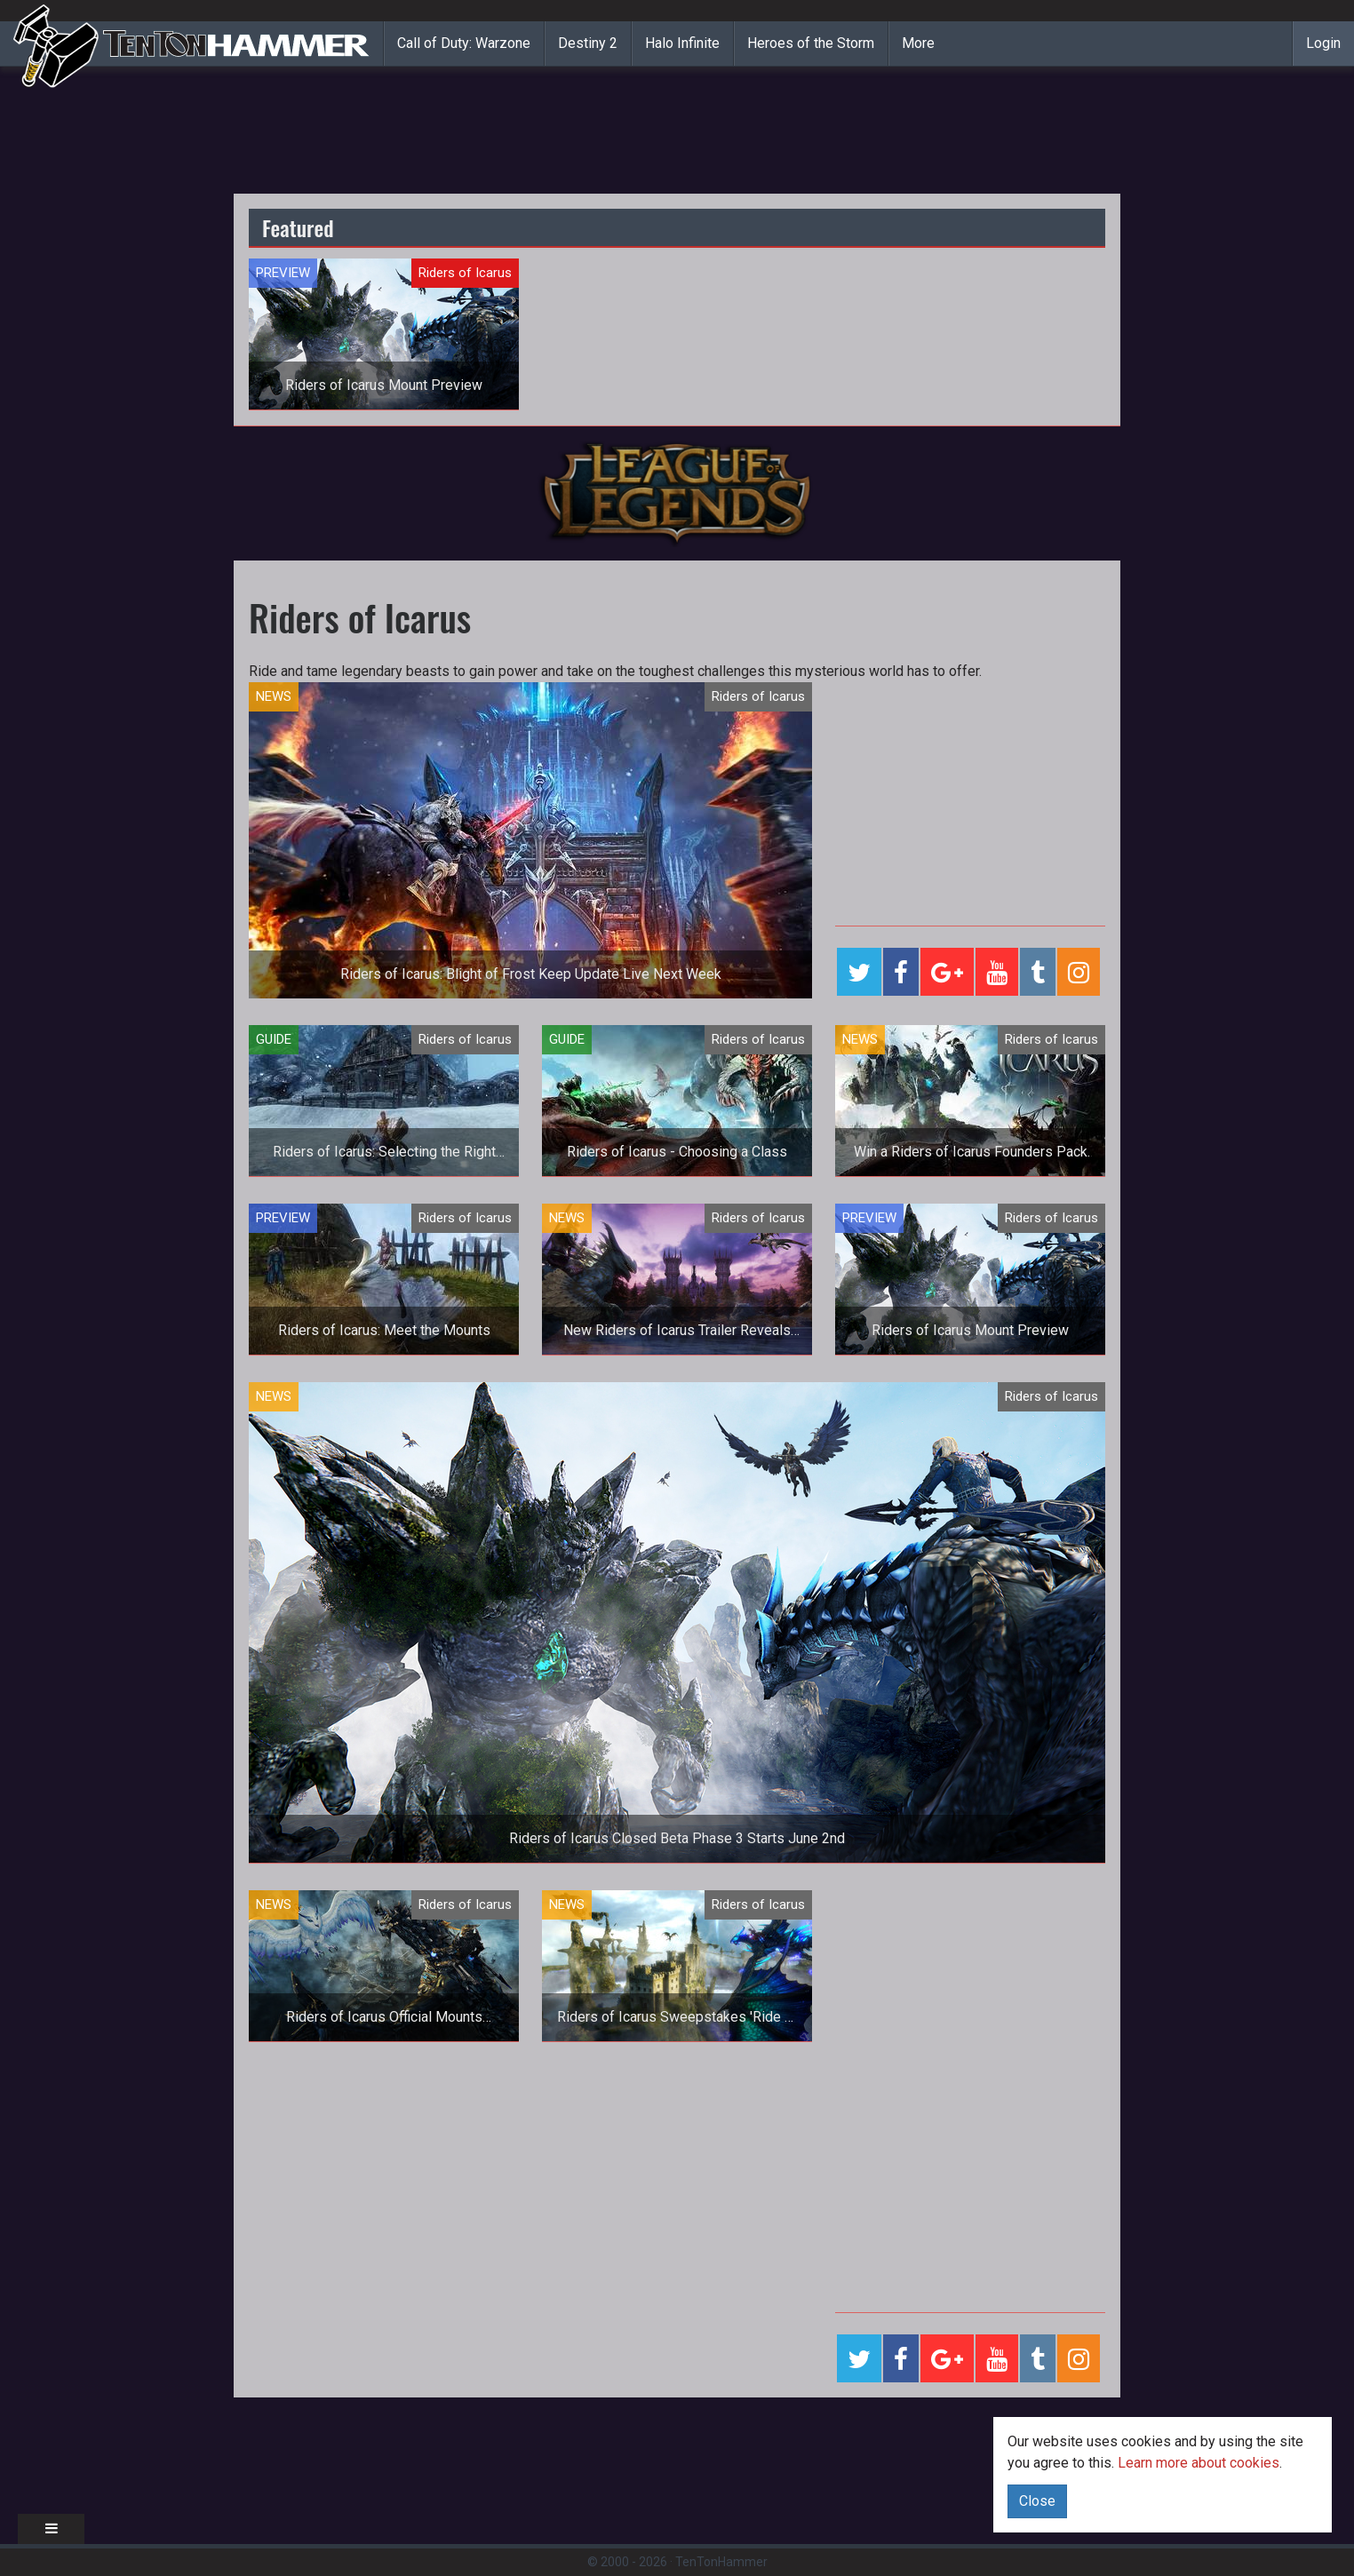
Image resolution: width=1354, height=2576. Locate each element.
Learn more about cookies (1198, 2462)
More (918, 43)
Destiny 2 (587, 43)
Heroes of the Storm (810, 43)
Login (1323, 43)
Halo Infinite (682, 43)
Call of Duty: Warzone (463, 43)
